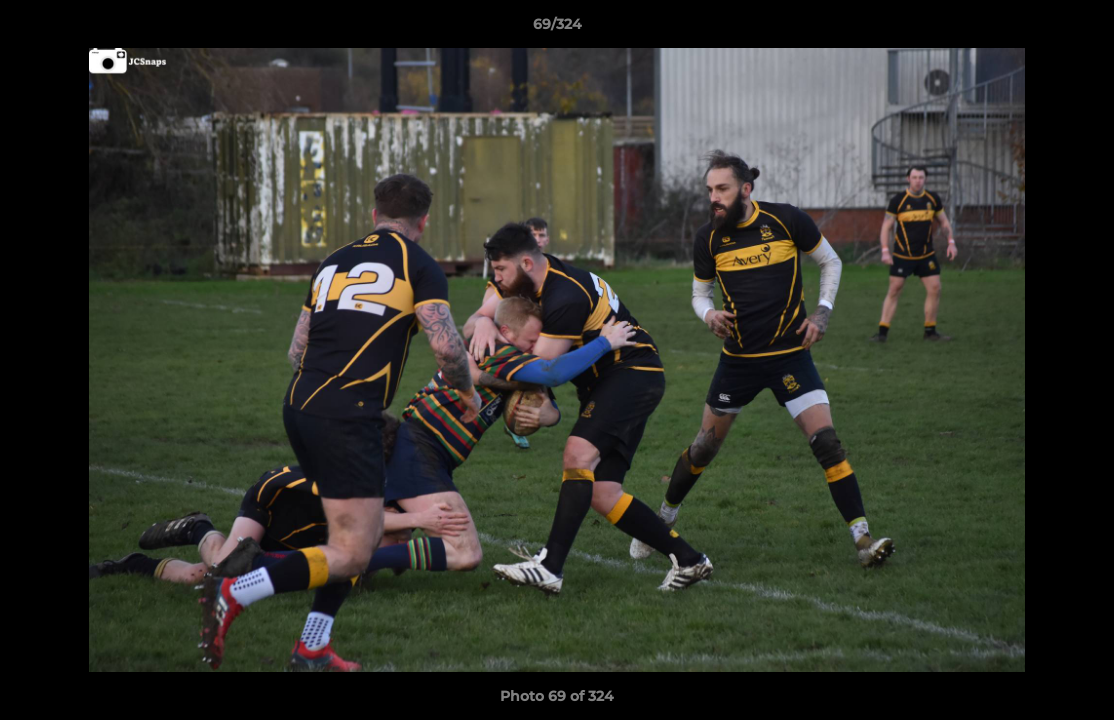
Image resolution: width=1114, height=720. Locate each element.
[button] (1078, 29)
